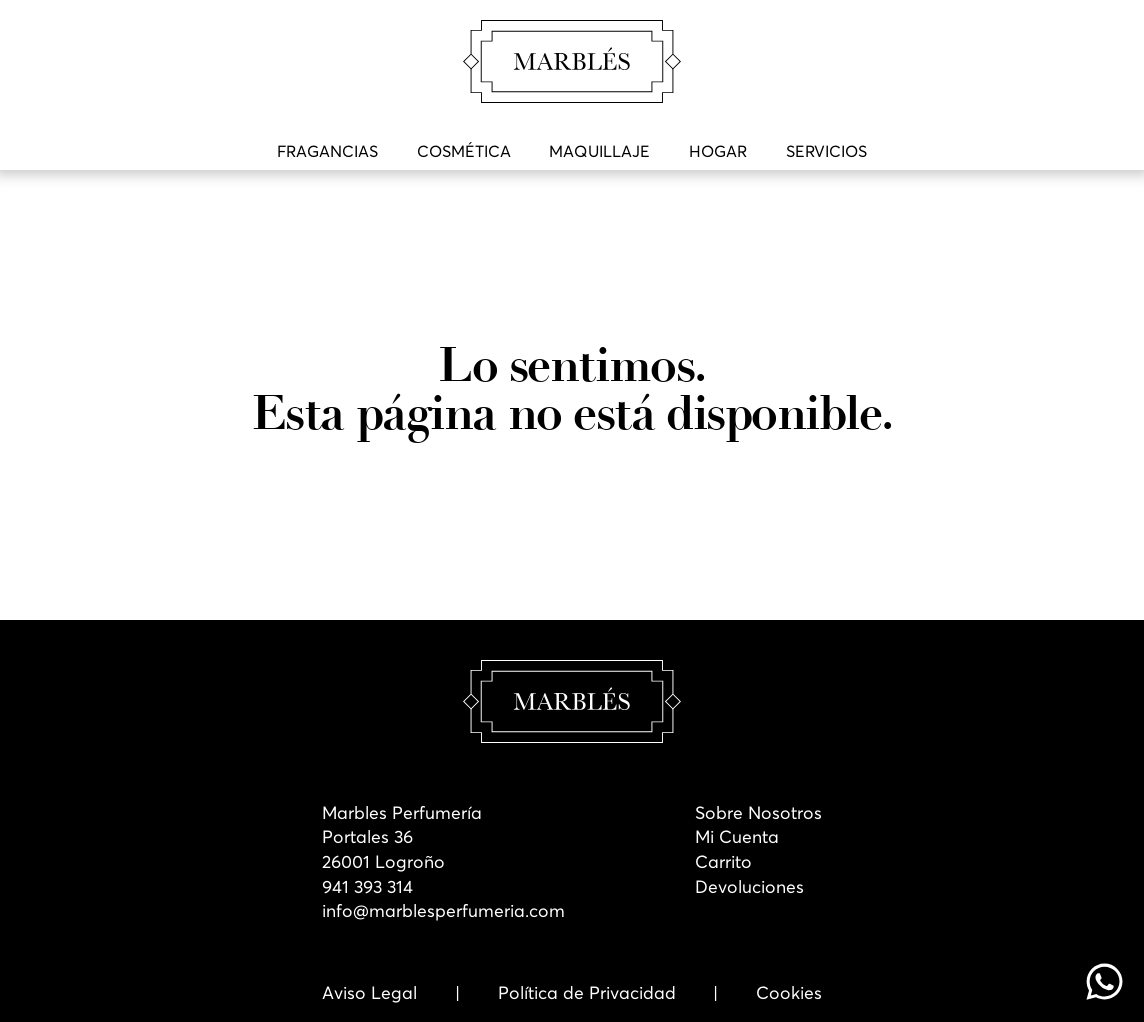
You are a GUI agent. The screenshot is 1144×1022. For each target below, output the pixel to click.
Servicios (826, 151)
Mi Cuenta (737, 837)
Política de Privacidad (587, 993)
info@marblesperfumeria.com (443, 911)
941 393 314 (367, 887)
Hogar (718, 151)
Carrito (723, 862)
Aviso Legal (369, 993)
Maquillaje (599, 151)
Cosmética (464, 151)
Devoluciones (749, 887)
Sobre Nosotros (758, 813)
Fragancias (327, 151)
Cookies (789, 993)
